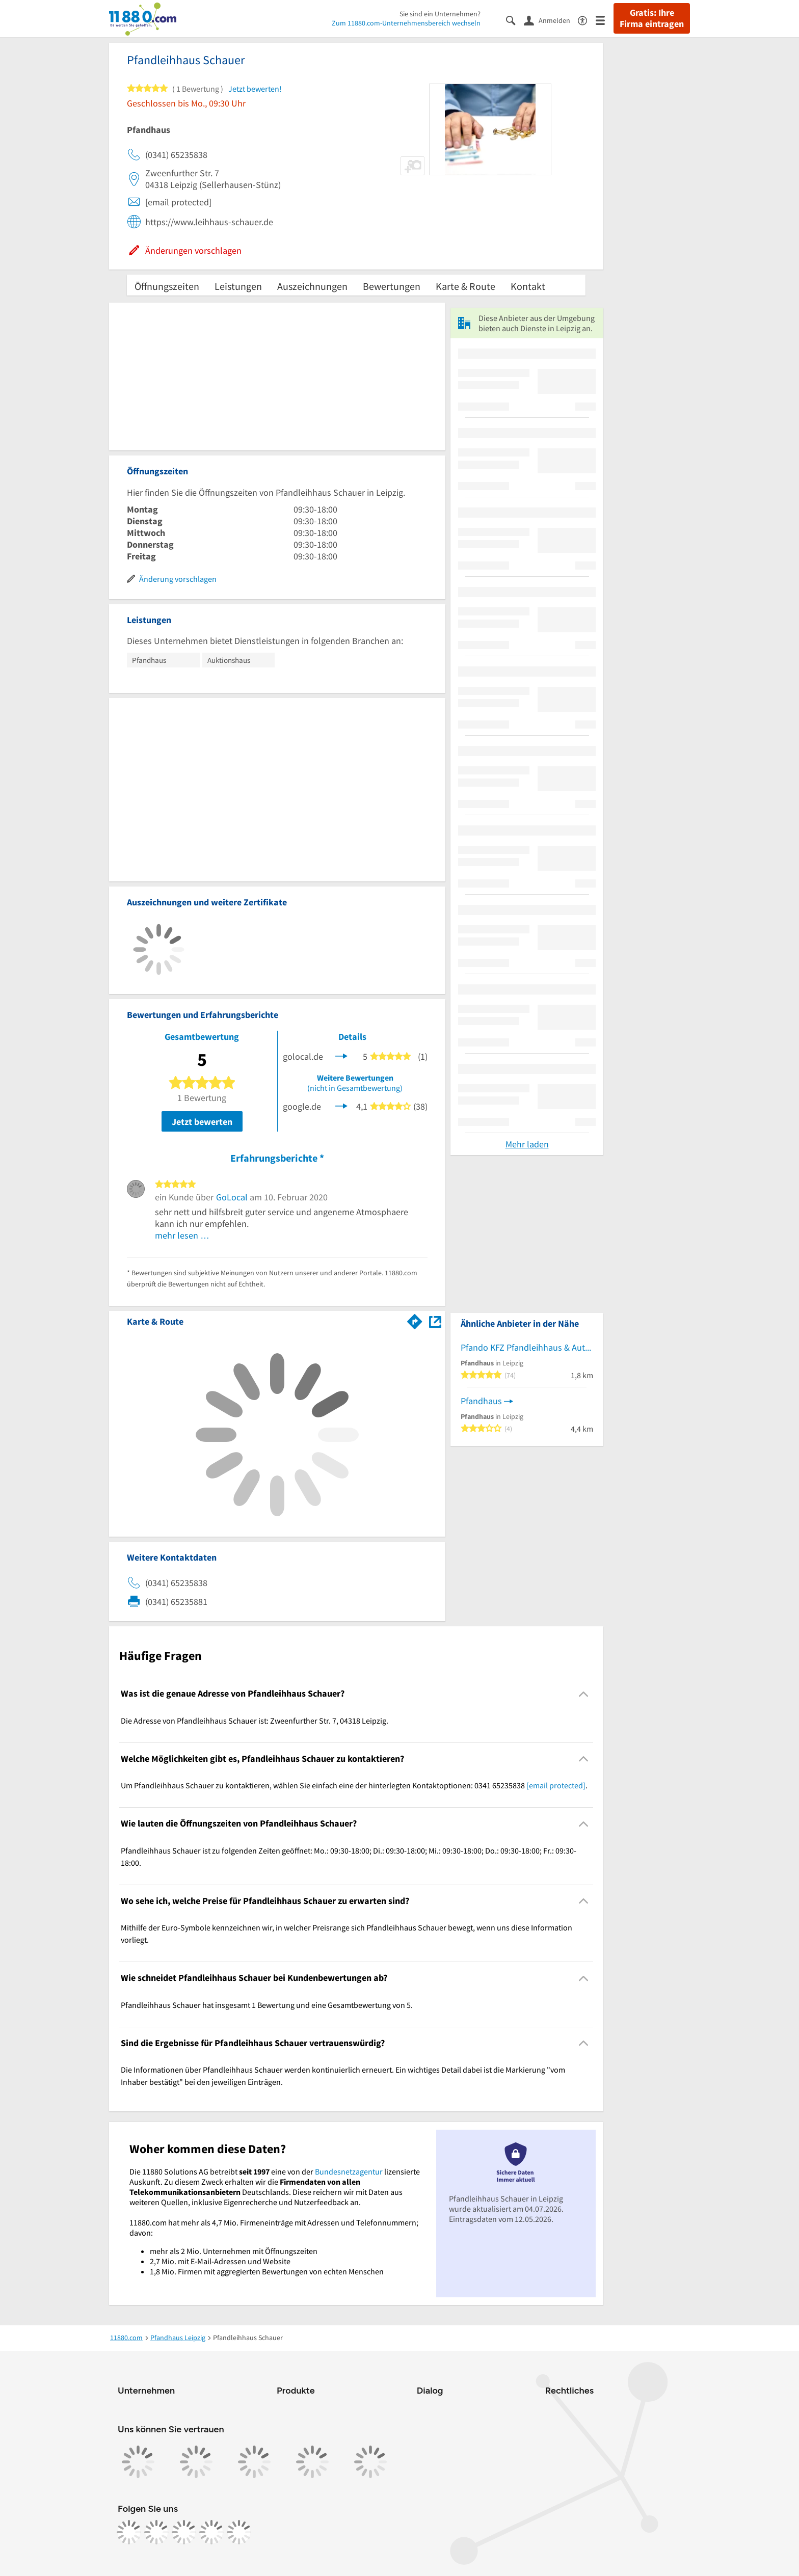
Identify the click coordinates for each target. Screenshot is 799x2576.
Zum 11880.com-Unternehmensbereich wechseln (406, 23)
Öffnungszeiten (167, 286)
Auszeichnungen (312, 286)
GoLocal (232, 1197)
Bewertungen (391, 286)
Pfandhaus (481, 1401)
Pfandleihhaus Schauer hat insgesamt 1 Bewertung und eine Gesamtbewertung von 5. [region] (267, 2005)
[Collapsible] (583, 1693)
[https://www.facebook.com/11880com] (129, 2532)
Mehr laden (527, 1144)
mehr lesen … (182, 1235)
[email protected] (555, 1785)
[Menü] (605, 20)
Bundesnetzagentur (349, 2171)
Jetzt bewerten (202, 1122)
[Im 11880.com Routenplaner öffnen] (414, 1319)
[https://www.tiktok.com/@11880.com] (184, 2532)
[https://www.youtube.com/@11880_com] (239, 2532)
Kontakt (528, 286)
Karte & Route (465, 286)
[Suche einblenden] (515, 20)
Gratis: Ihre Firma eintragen (652, 18)
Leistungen (238, 286)
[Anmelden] (551, 20)
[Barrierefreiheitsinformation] (587, 20)
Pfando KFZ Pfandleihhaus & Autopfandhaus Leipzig (527, 1347)
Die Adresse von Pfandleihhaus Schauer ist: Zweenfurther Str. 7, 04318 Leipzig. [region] (254, 1720)
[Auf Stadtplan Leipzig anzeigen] (435, 1321)
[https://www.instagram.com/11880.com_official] (156, 2532)
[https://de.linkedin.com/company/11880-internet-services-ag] (211, 2532)
